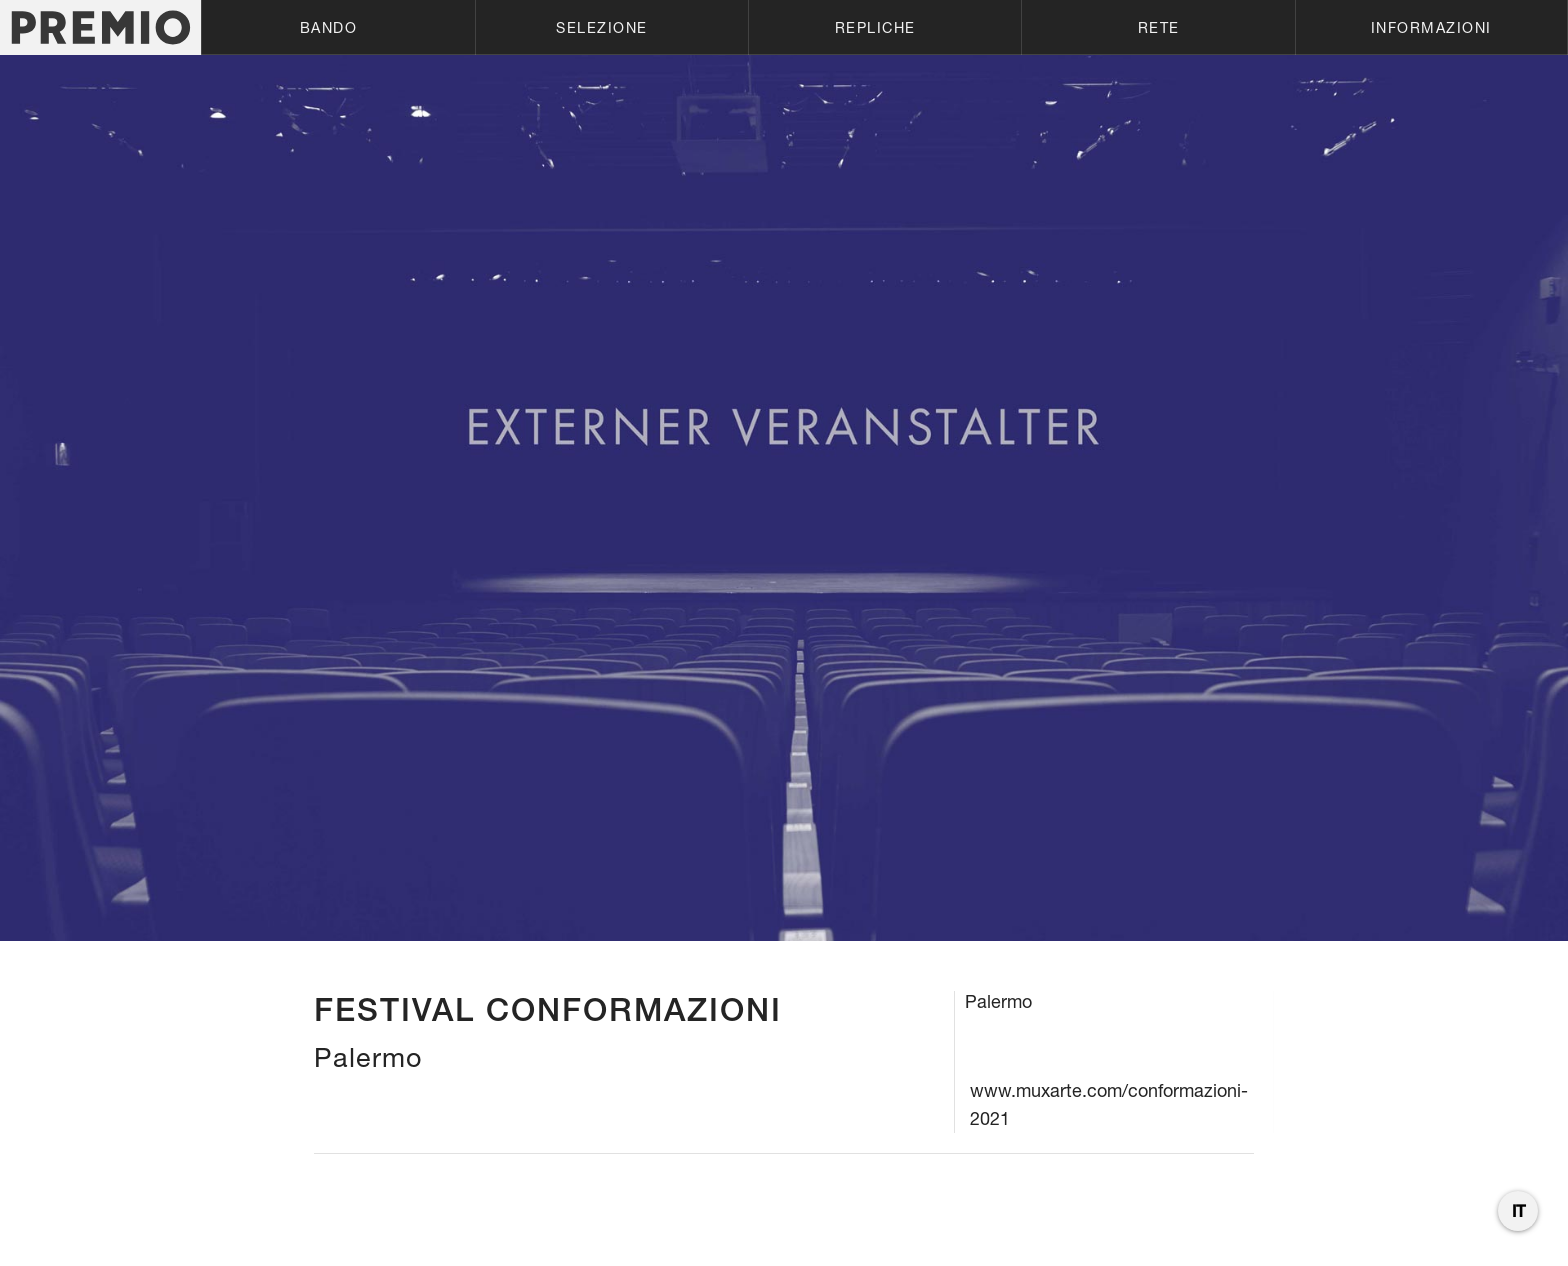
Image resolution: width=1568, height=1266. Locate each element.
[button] (337, 27)
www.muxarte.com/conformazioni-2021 (1109, 1104)
